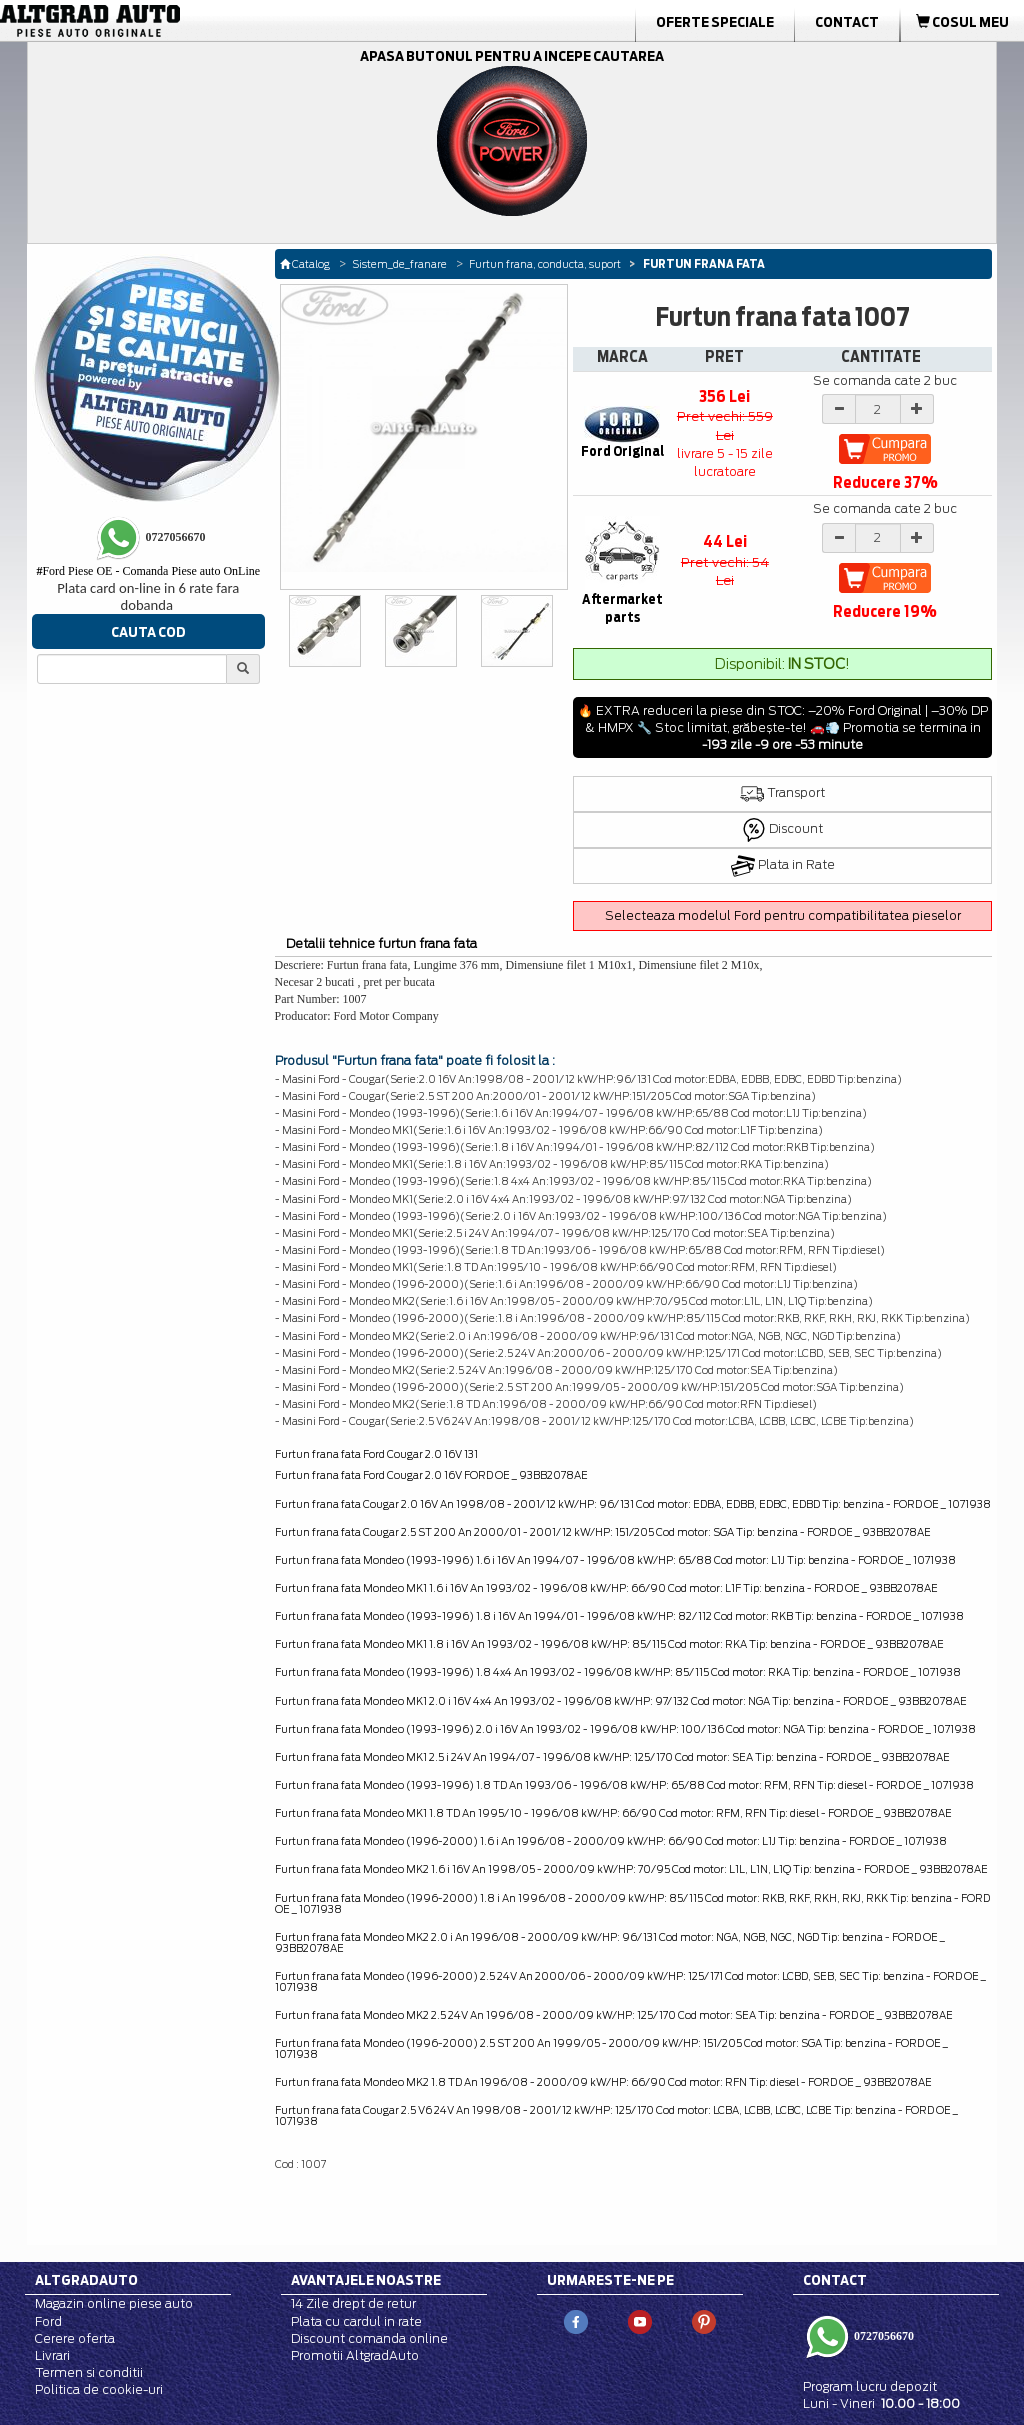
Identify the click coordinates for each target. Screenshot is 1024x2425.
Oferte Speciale (715, 22)
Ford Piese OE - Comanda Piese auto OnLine (148, 571)
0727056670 (882, 2335)
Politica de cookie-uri (99, 2389)
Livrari (52, 2355)
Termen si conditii (89, 2372)
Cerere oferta (75, 2338)
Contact (847, 22)
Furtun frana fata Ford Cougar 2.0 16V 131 (376, 1454)
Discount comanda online (369, 2338)
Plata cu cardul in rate (356, 2321)
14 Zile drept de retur (353, 2303)
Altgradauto (86, 2280)
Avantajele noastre (366, 2280)
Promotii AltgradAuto (355, 2355)
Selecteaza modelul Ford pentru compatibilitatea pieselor (783, 915)
